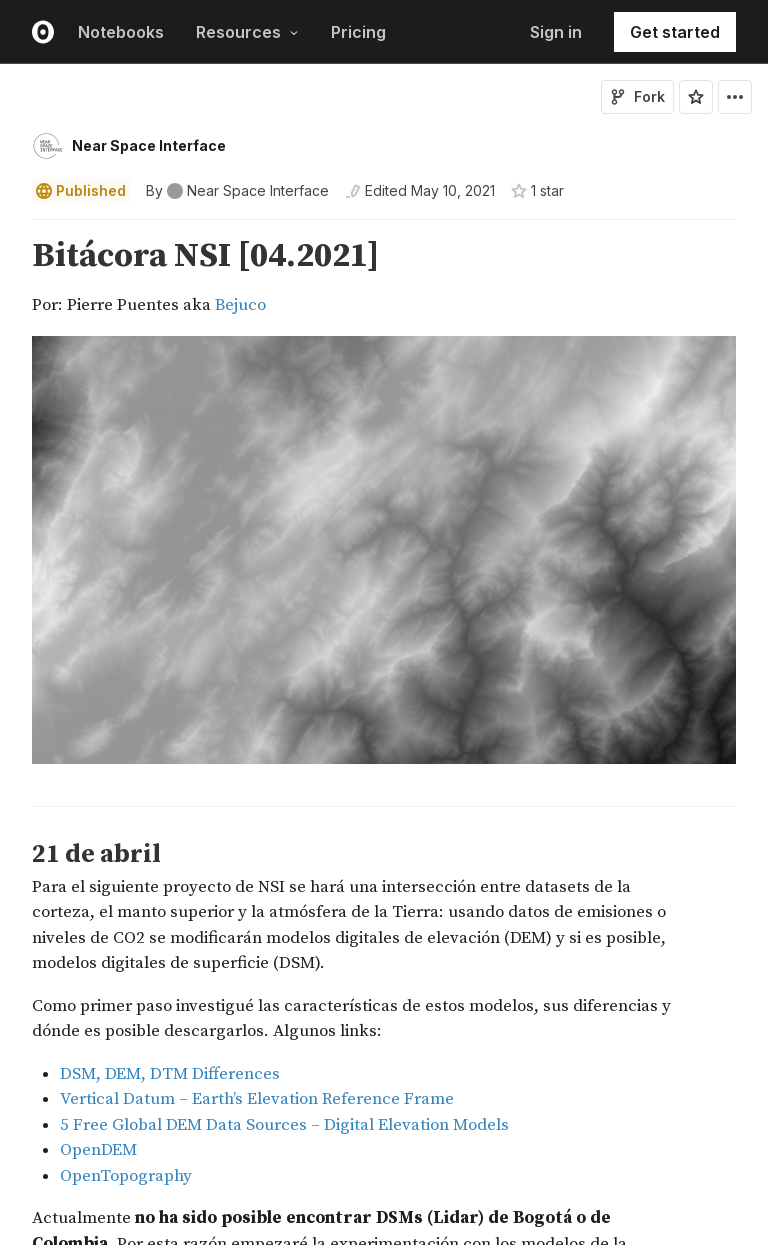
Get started (675, 32)
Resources (247, 32)
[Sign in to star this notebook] (696, 97)
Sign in (556, 32)
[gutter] (9, 504)
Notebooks (121, 32)
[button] (8, 228)
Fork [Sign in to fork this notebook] (637, 96)
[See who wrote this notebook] (237, 191)
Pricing (358, 32)
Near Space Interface (149, 145)
